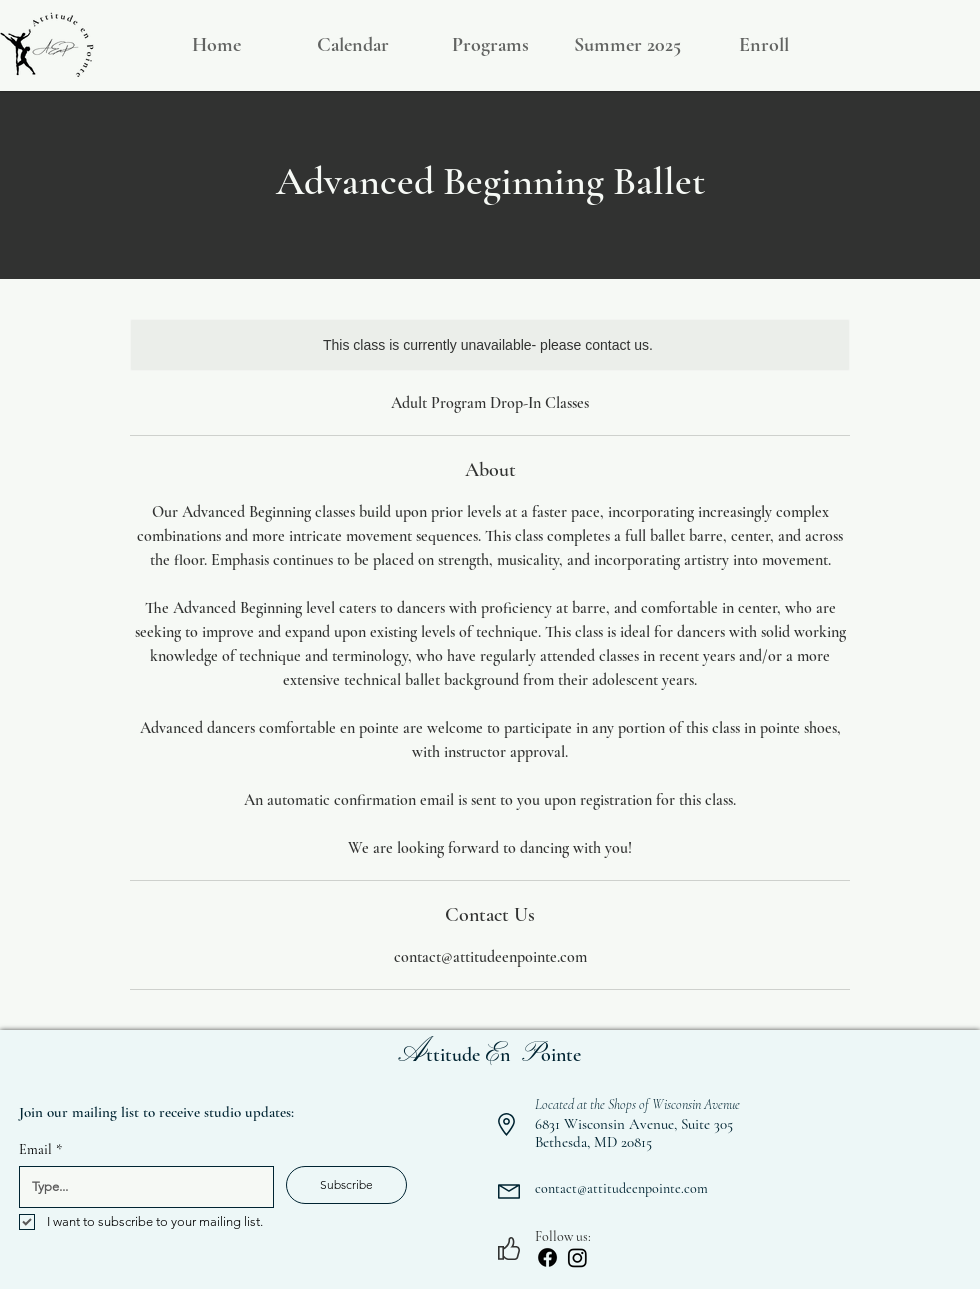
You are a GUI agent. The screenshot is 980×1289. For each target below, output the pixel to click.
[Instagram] (577, 1257)
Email (40, 1149)
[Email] (140, 1187)
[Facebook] (547, 1257)
